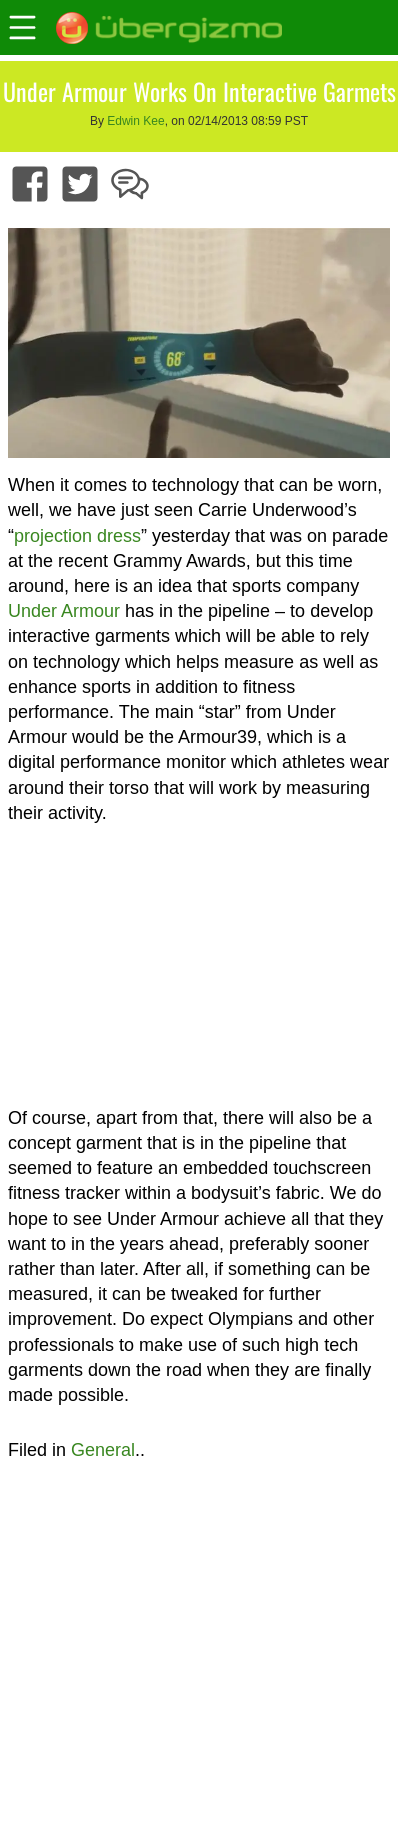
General (103, 1450)
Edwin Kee (135, 121)
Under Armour (64, 611)
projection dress (77, 536)
